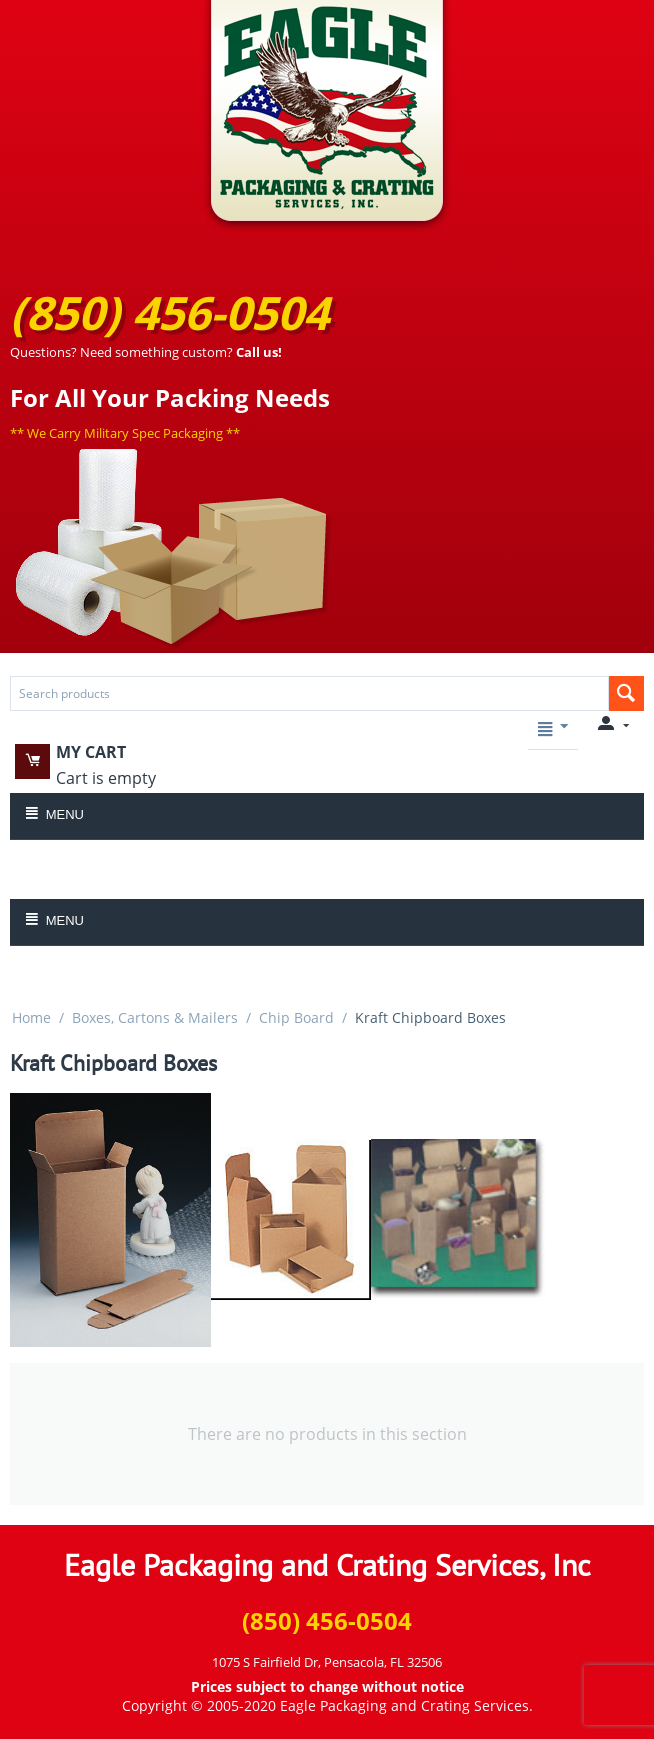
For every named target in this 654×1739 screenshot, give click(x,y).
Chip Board (296, 1017)
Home (31, 1017)
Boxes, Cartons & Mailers (155, 1017)
